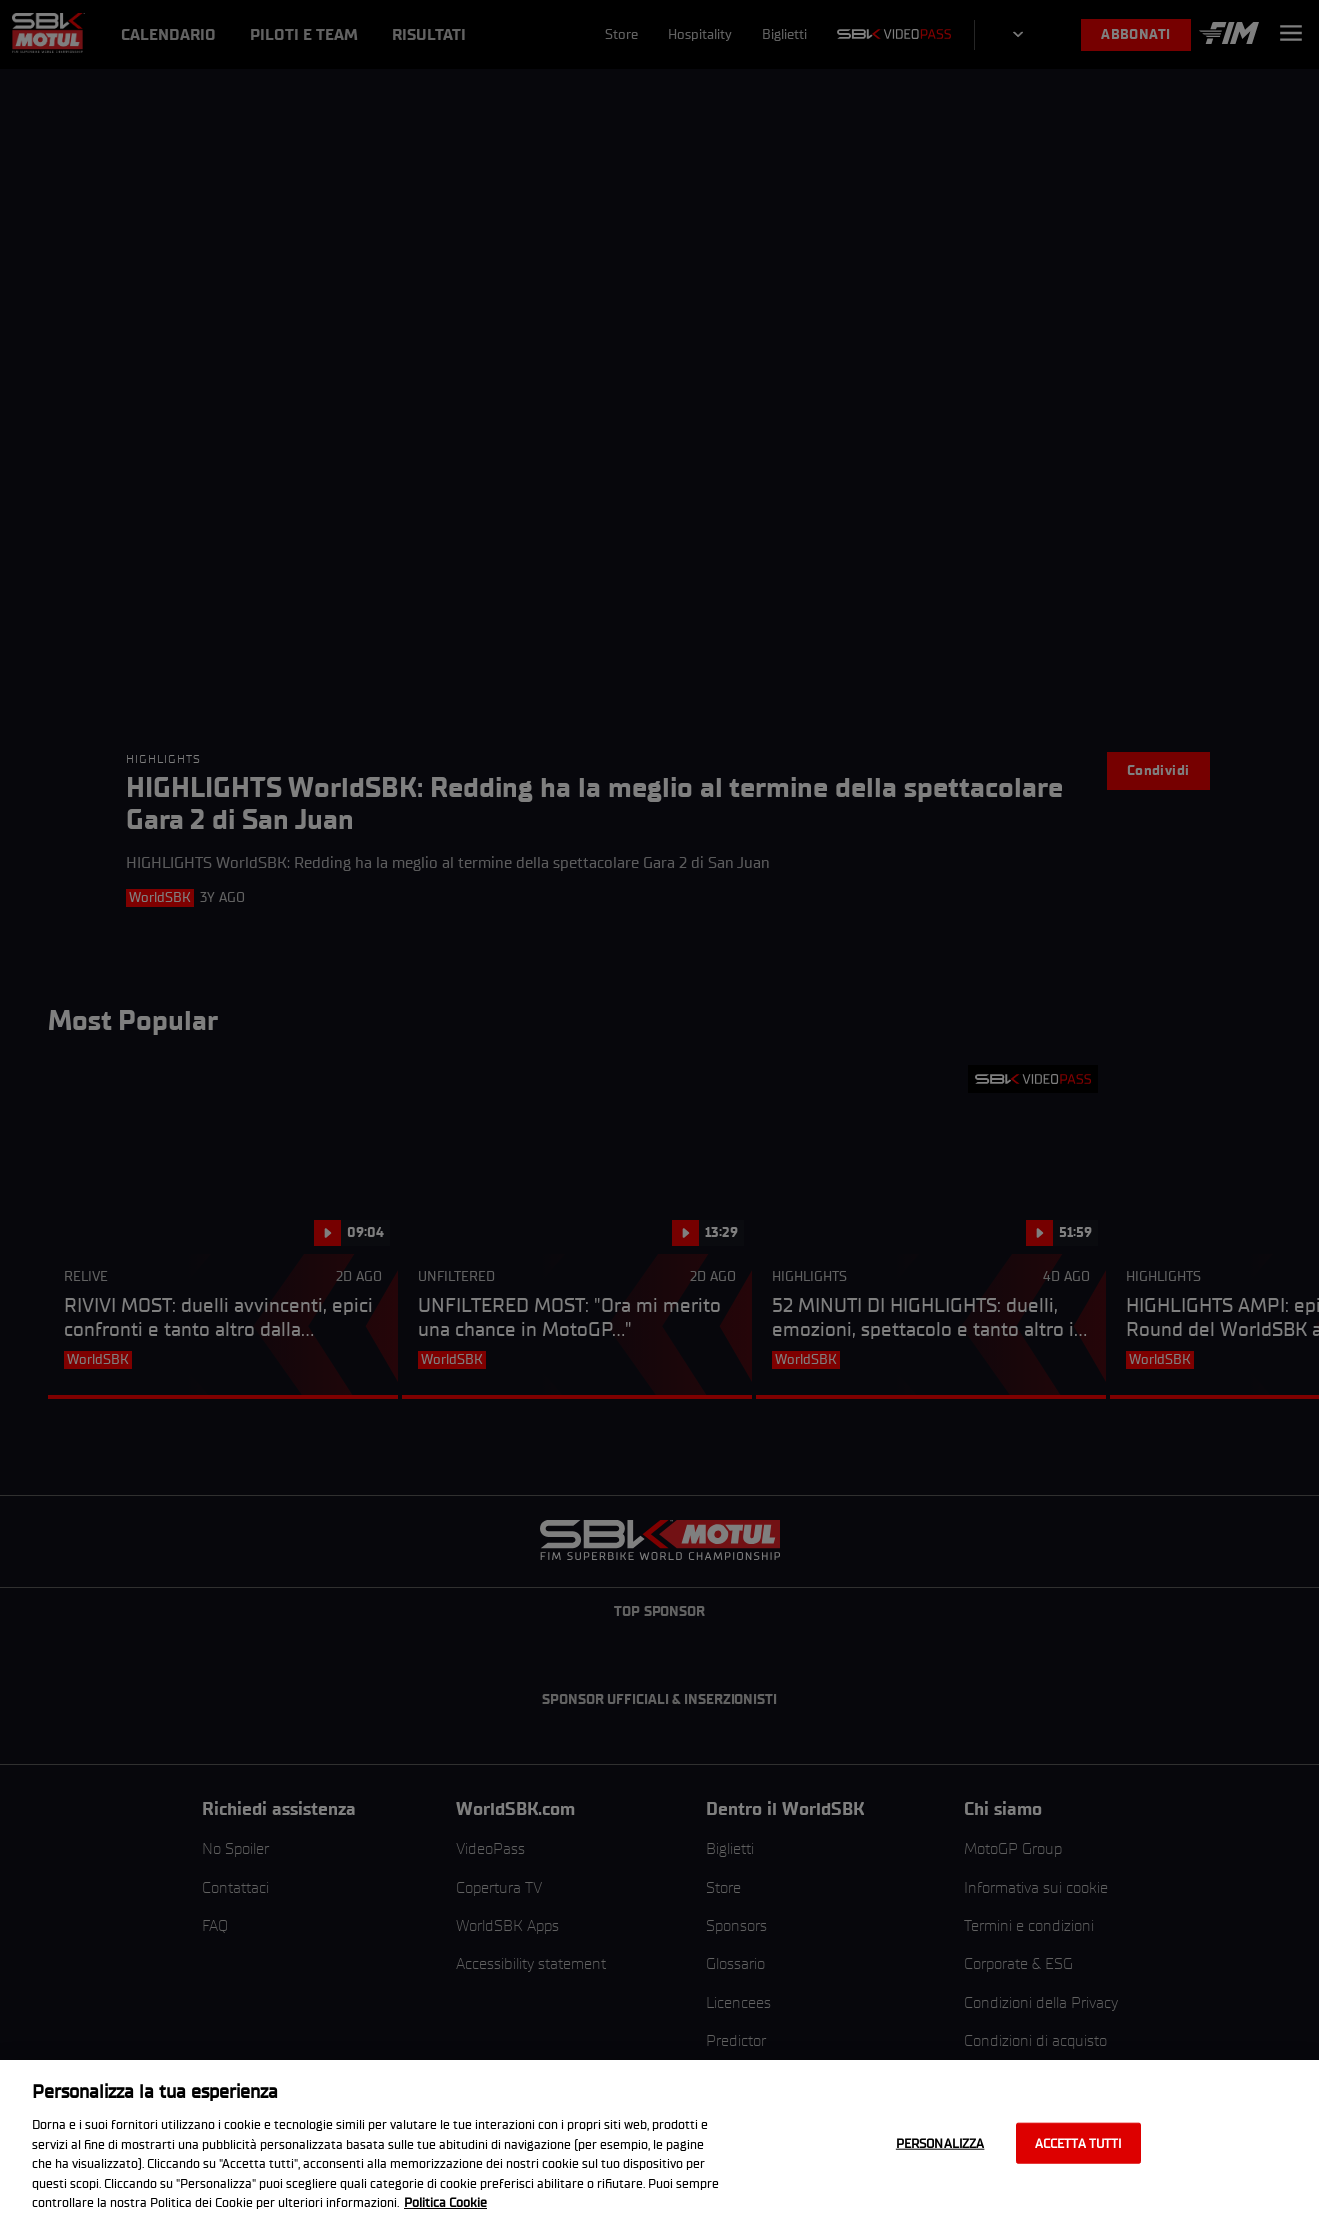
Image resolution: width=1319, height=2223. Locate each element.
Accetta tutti (1078, 2142)
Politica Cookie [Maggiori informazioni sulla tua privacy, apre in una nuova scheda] (445, 2202)
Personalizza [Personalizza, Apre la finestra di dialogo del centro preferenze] (940, 2142)
